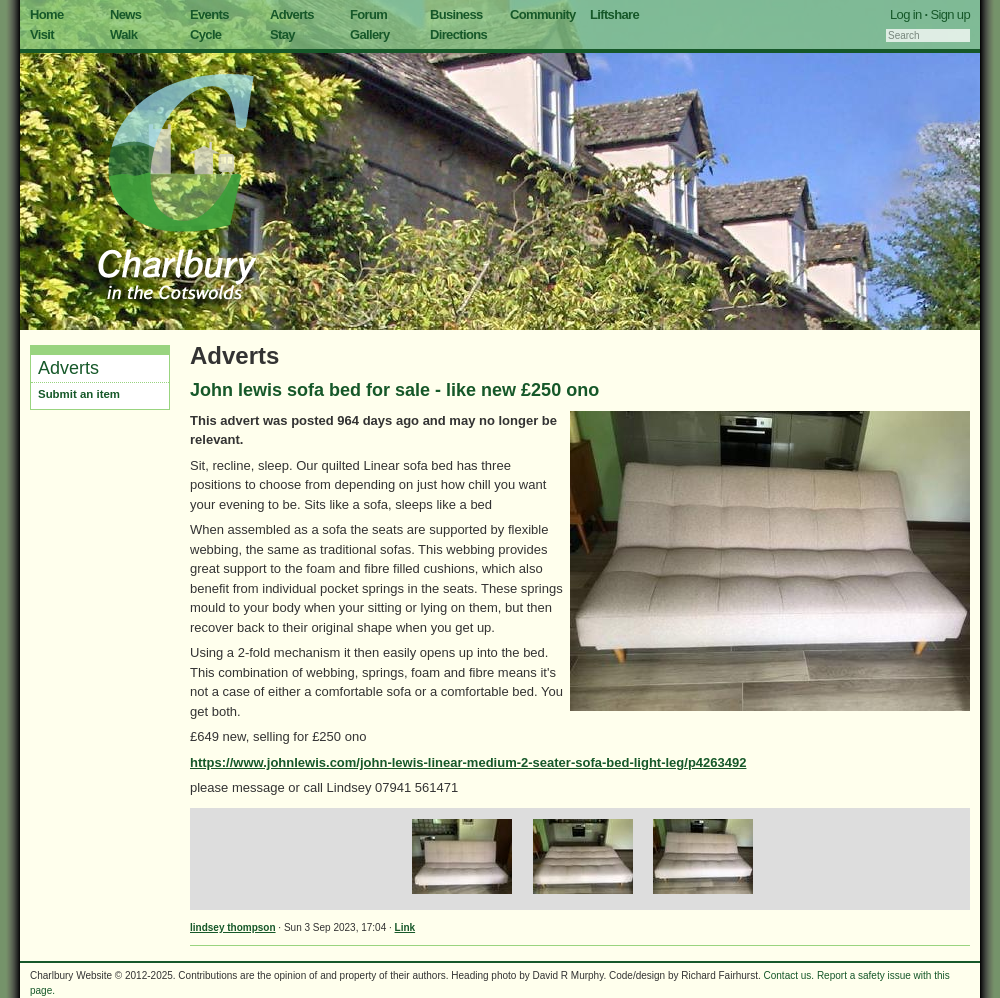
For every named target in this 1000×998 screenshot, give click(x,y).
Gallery (370, 34)
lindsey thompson (233, 927)
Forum (368, 14)
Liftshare (614, 14)
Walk (123, 34)
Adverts (292, 14)
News (125, 14)
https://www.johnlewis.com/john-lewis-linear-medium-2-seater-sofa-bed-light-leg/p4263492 (468, 762)
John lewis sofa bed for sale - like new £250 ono (394, 390)
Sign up (950, 14)
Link (405, 927)
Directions (458, 34)
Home (47, 14)
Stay (282, 34)
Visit (42, 34)
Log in (906, 14)
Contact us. (789, 975)
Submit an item (79, 394)
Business (456, 14)
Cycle (205, 34)
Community (543, 14)
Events (209, 14)
